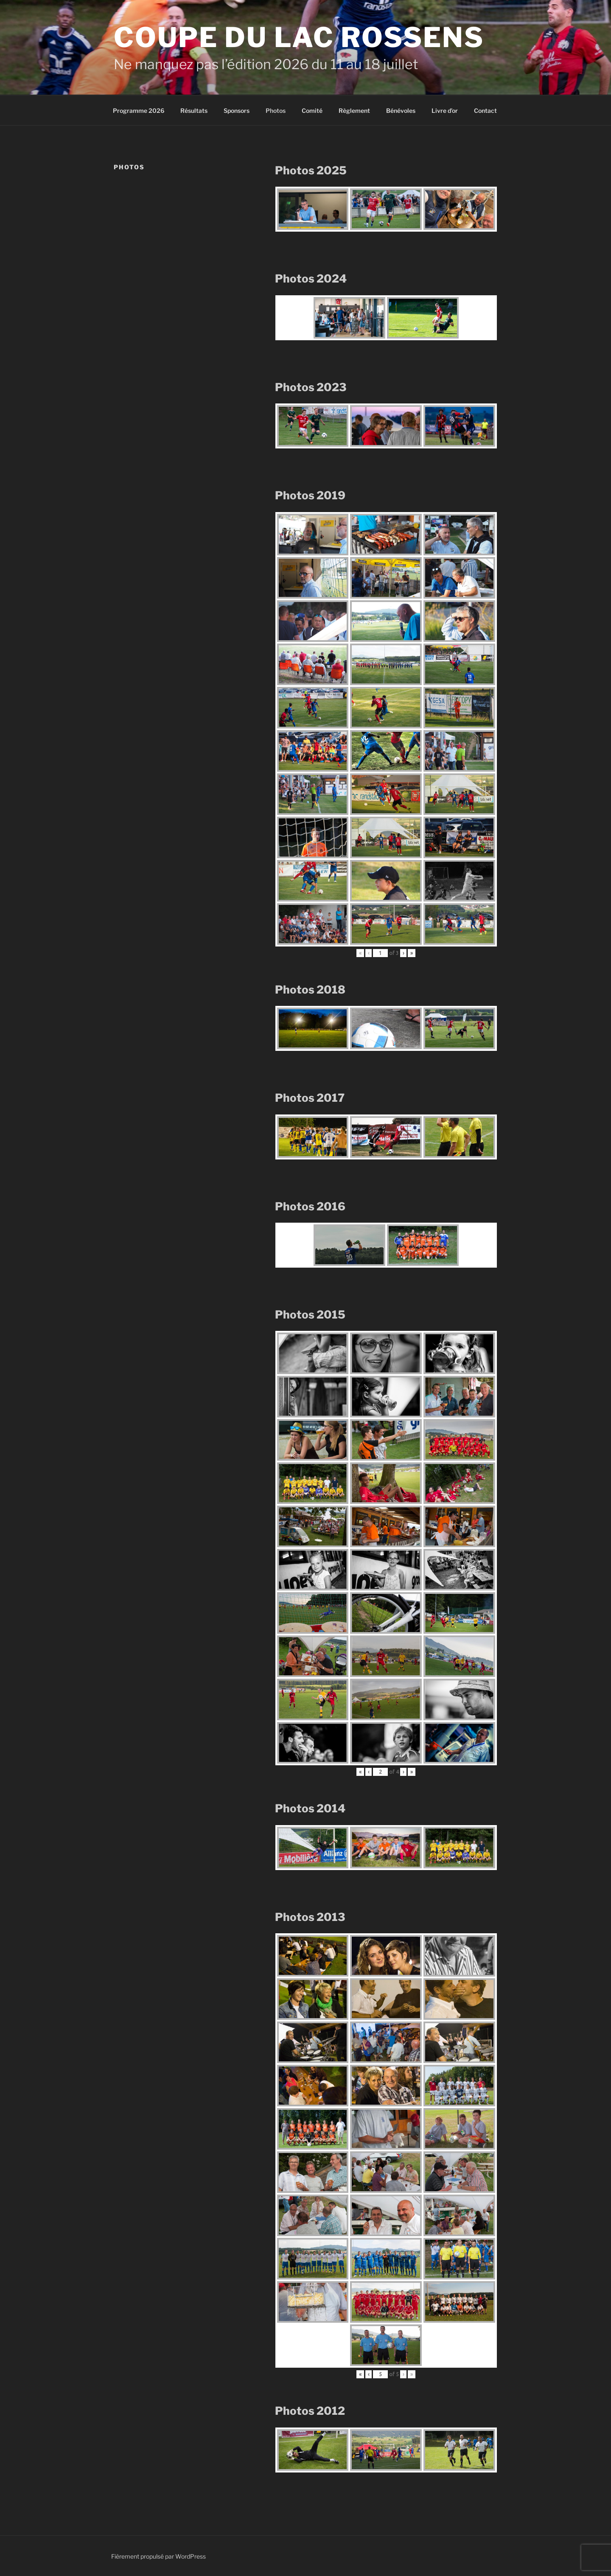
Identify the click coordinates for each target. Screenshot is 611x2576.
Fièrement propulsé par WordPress (158, 2556)
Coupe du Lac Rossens (299, 37)
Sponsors (236, 110)
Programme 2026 (138, 110)
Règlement (354, 110)
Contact (485, 110)
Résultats (193, 110)
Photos (276, 110)
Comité (312, 110)
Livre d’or (445, 110)
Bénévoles (400, 110)
